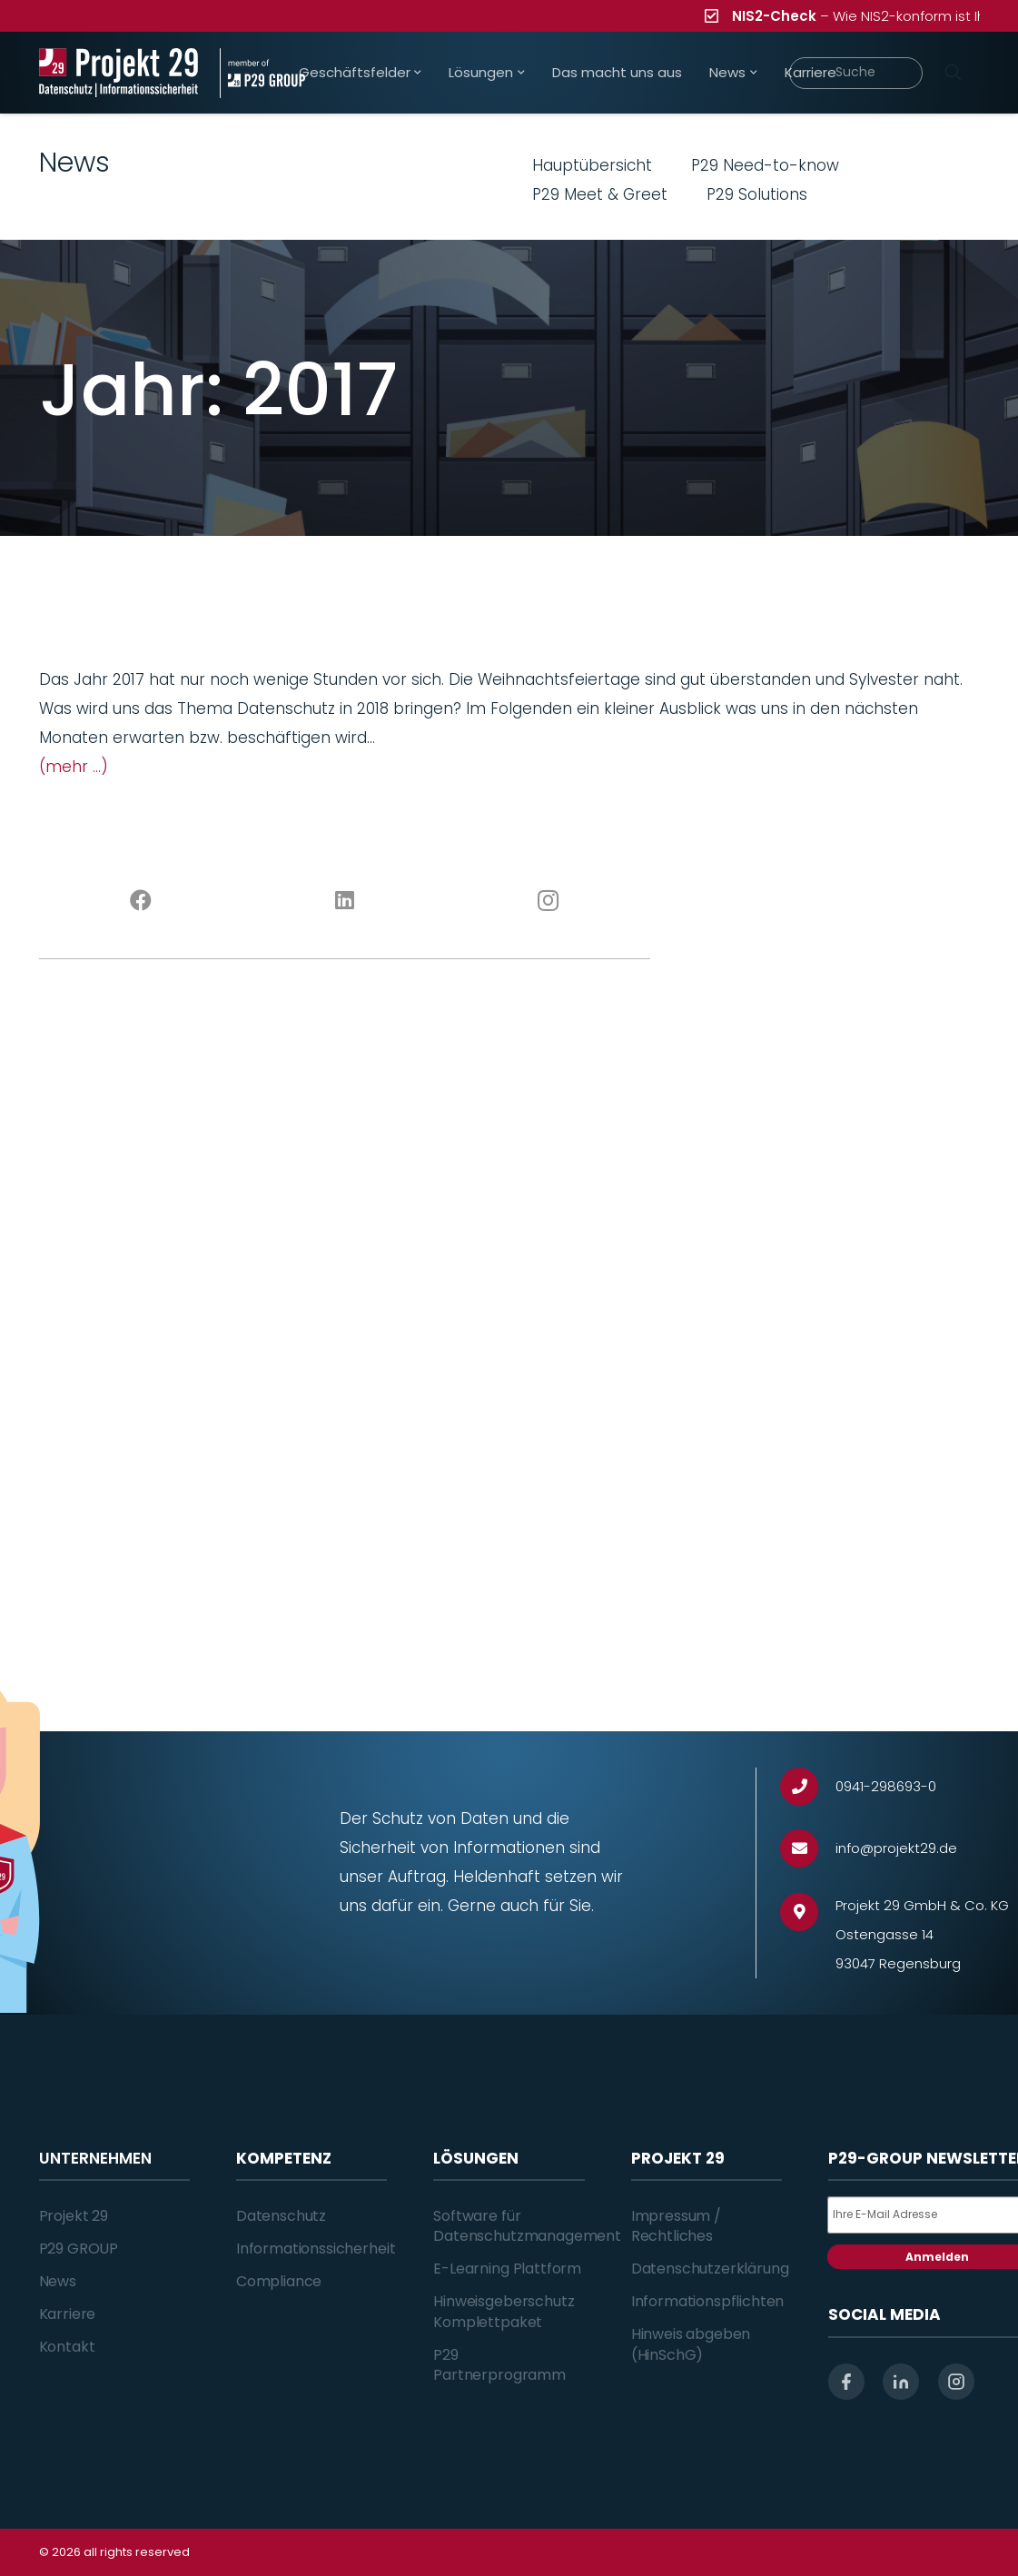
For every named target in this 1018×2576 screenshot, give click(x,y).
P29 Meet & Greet (599, 194)
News (57, 2281)
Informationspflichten (708, 2301)
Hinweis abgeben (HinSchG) (691, 2343)
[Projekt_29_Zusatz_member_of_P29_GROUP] (262, 73)
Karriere (67, 2314)
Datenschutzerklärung (710, 2268)
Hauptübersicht (592, 165)
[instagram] (956, 2381)
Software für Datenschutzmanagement (527, 2225)
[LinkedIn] (344, 901)
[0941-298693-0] (807, 1787)
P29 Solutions (757, 194)
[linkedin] (901, 2381)
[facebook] (846, 2381)
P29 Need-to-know (765, 165)
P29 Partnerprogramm (499, 2364)
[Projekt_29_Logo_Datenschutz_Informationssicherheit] (119, 73)
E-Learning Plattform (507, 2268)
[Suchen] (953, 72)
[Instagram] (549, 901)
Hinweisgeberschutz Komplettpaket (503, 2311)
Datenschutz (281, 2215)
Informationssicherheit (315, 2248)
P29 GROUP (79, 2248)
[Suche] (856, 73)
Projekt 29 (73, 2215)
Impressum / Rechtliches (676, 2225)
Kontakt (67, 2346)
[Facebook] (141, 901)
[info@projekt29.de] (807, 1848)
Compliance (278, 2281)
